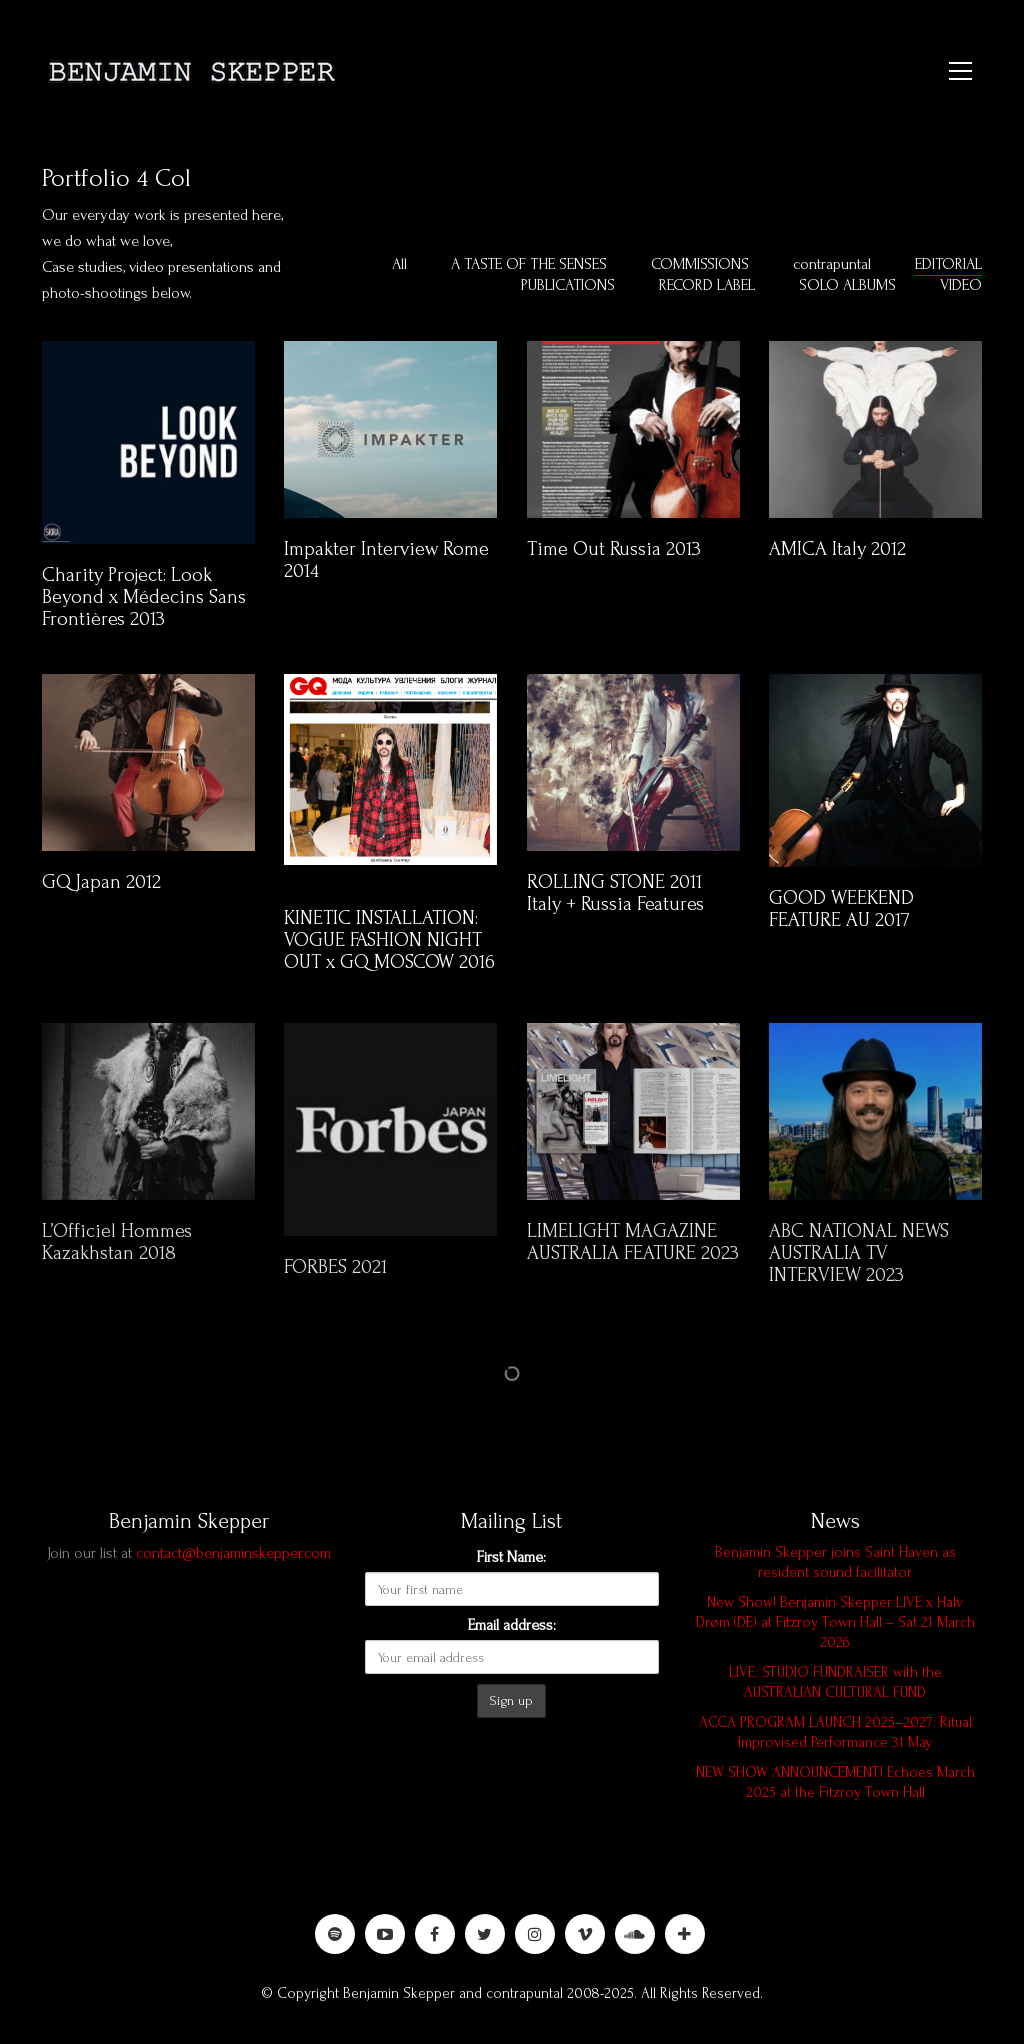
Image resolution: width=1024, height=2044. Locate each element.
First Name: (511, 1557)
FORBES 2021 (335, 1282)
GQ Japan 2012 (101, 882)
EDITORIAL (948, 264)
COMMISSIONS (700, 264)
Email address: (512, 1625)
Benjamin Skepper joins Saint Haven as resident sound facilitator (835, 1562)
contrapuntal (832, 264)
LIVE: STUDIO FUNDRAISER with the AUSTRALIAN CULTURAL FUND (835, 1682)
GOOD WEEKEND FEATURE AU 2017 (841, 909)
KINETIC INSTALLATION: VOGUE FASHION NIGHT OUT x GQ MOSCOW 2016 (389, 940)
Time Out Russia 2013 (614, 549)
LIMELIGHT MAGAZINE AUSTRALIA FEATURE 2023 (633, 1258)
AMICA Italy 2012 (837, 549)
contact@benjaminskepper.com (233, 1553)
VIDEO (961, 285)
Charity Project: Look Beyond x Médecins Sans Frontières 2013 (144, 597)
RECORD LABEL (707, 285)
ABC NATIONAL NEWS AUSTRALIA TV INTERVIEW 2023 (859, 1269)
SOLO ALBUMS (847, 285)
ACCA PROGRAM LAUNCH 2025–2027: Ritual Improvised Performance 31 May (835, 1732)
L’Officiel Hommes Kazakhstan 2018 (117, 1258)
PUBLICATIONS (568, 285)
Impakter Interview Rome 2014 (386, 560)
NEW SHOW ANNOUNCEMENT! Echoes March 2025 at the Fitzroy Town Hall (835, 1782)
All (399, 264)
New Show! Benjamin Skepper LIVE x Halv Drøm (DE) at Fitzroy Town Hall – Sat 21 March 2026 (835, 1622)
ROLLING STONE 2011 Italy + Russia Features (615, 893)
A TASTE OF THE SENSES (529, 264)
